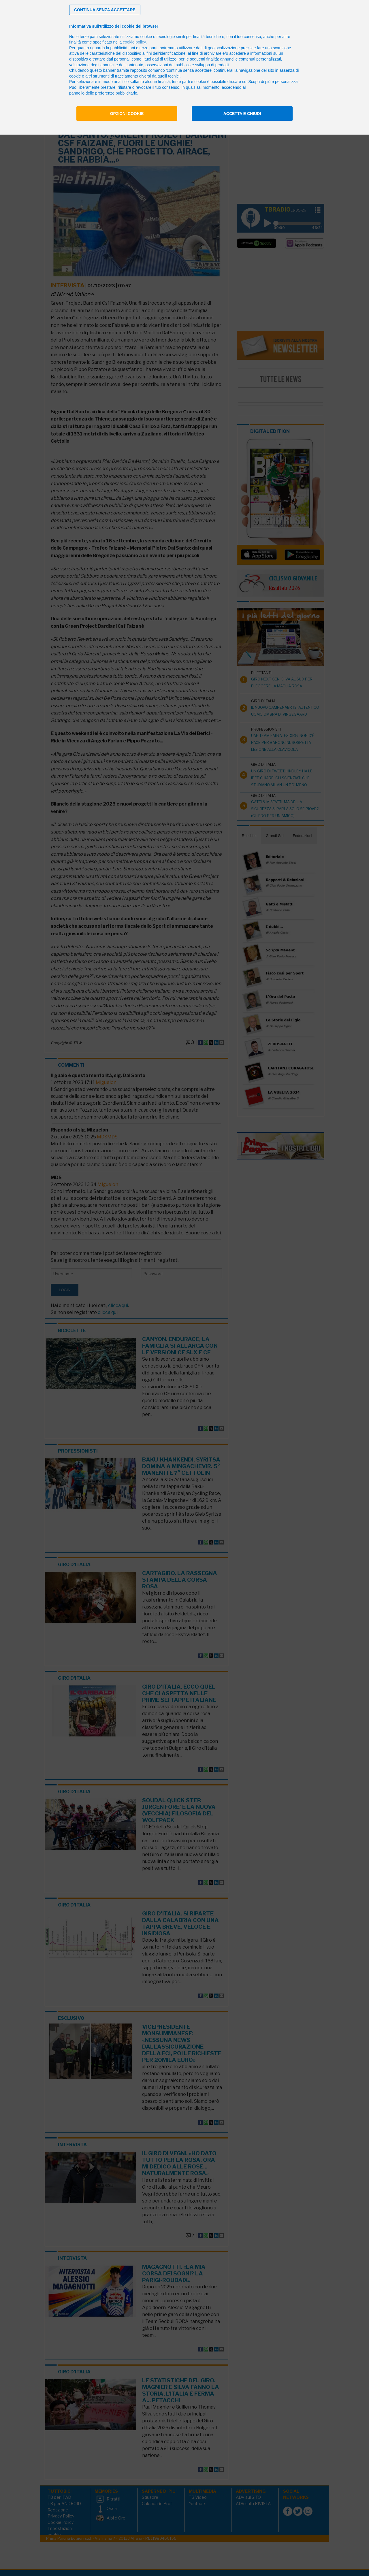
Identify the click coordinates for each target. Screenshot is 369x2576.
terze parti (148, 48)
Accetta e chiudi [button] (242, 113)
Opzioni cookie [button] (127, 113)
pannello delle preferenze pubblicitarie (103, 93)
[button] (104, 10)
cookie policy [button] (134, 42)
